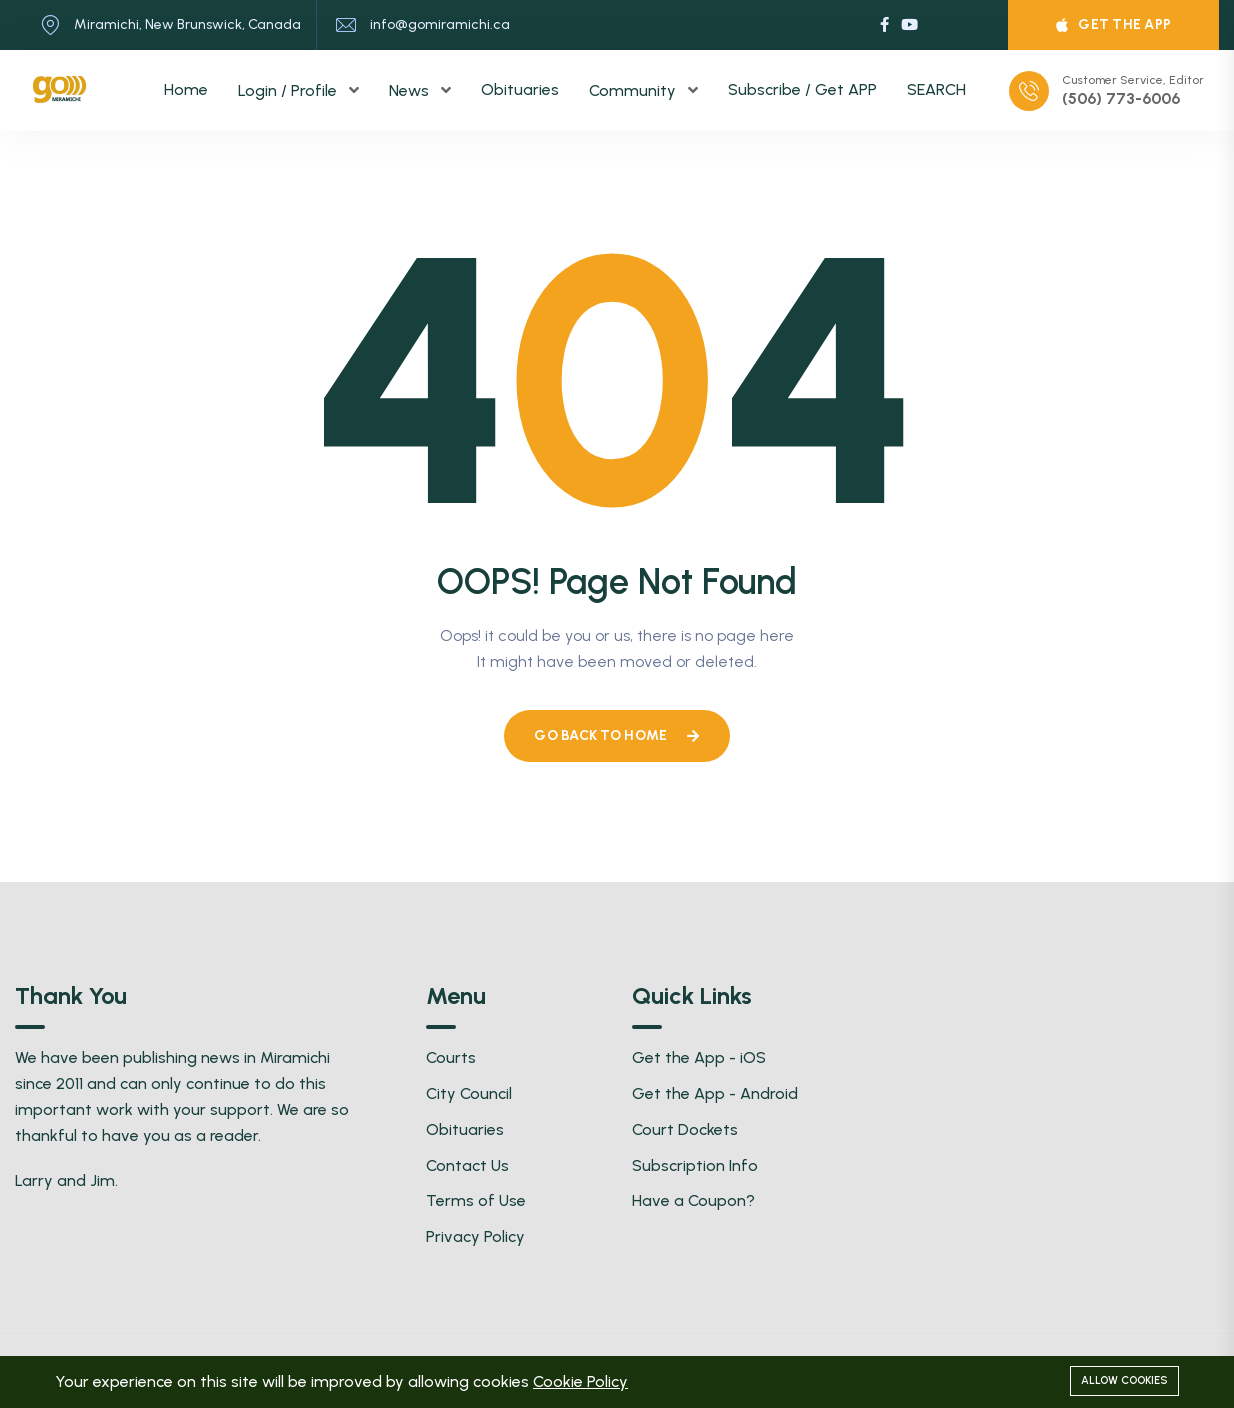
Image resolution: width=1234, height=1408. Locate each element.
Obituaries (520, 89)
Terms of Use (476, 1200)
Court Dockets (685, 1129)
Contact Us (467, 1165)
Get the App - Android (715, 1093)
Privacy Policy (475, 1236)
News (411, 90)
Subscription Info (695, 1165)
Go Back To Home (616, 735)
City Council (469, 1093)
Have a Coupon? (693, 1200)
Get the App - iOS (699, 1057)
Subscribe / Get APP (802, 89)
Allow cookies (1124, 1380)
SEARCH (936, 89)
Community (634, 90)
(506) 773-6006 (1121, 99)
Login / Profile (289, 90)
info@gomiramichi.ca (440, 24)
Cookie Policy (580, 1381)
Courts (451, 1057)
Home (186, 89)
